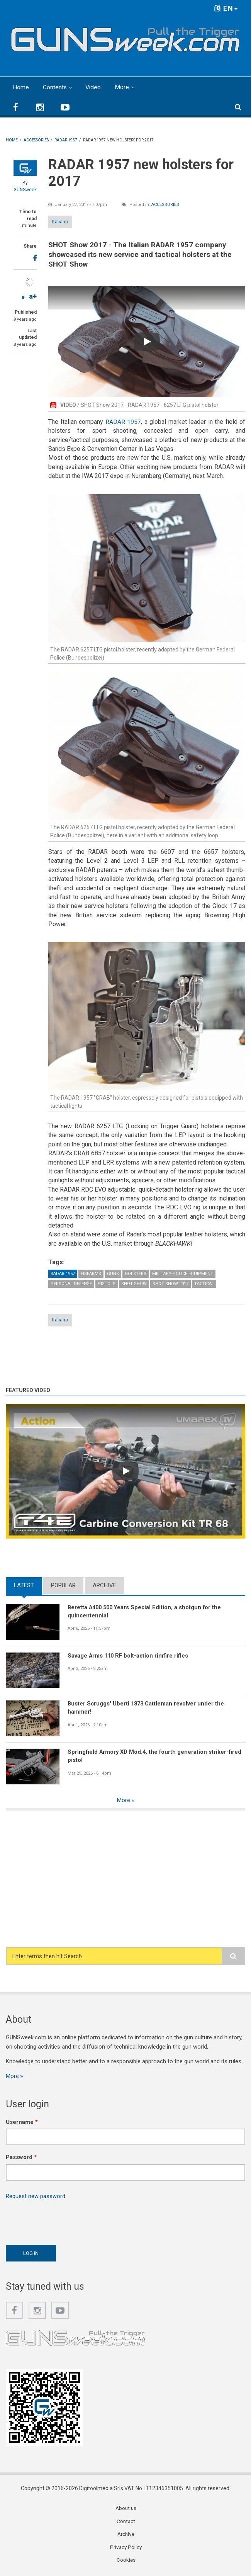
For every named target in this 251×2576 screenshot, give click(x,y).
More (122, 87)
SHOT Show (134, 1283)
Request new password (35, 2196)
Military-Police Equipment (182, 1273)
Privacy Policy (125, 2548)
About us (126, 2509)
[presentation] (64, 2220)
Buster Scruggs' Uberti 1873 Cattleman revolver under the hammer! (147, 1708)
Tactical (204, 1283)
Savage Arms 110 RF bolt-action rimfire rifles (129, 1655)
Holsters (135, 1273)
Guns (113, 1273)
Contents (55, 87)
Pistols (106, 1283)
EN (226, 8)
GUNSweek (25, 189)
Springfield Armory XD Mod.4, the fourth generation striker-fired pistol (156, 1756)
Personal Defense (71, 1283)
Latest (24, 1584)
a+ (33, 296)
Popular (63, 1584)
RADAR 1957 (123, 421)
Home (21, 87)
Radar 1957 (63, 1273)
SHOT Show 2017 (170, 1283)
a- (24, 297)
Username (22, 2122)
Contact (126, 2522)
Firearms (91, 1273)
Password (21, 2157)
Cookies (126, 2561)
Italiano (60, 221)
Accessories (165, 204)
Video (94, 87)
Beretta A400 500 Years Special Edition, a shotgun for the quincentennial (147, 1611)
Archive (104, 1584)
